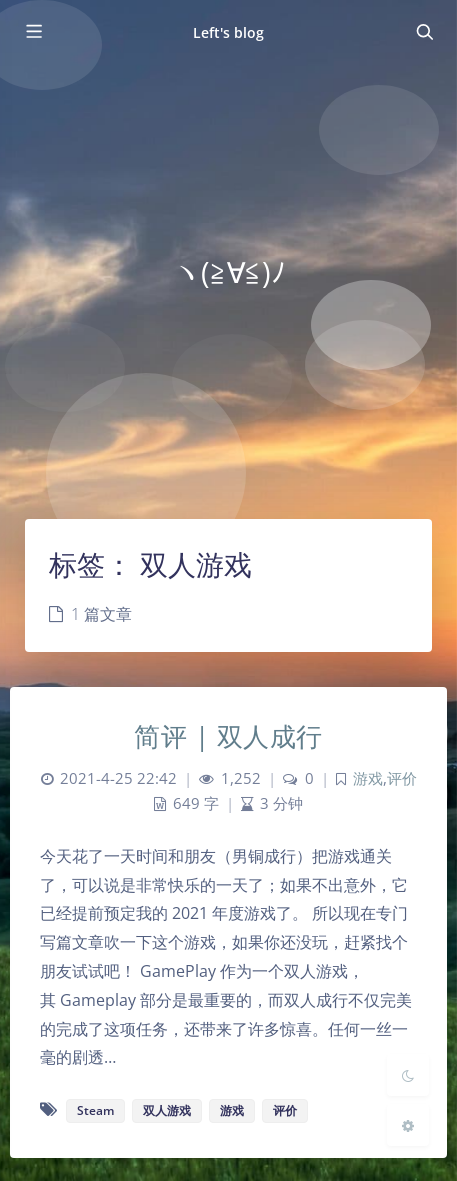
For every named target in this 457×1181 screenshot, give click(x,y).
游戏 (368, 778)
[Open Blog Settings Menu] (408, 1125)
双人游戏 (167, 1110)
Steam (95, 1110)
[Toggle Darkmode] (408, 1075)
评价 (402, 778)
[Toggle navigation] (424, 32)
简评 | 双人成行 (228, 736)
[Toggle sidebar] (33, 32)
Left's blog (229, 32)
